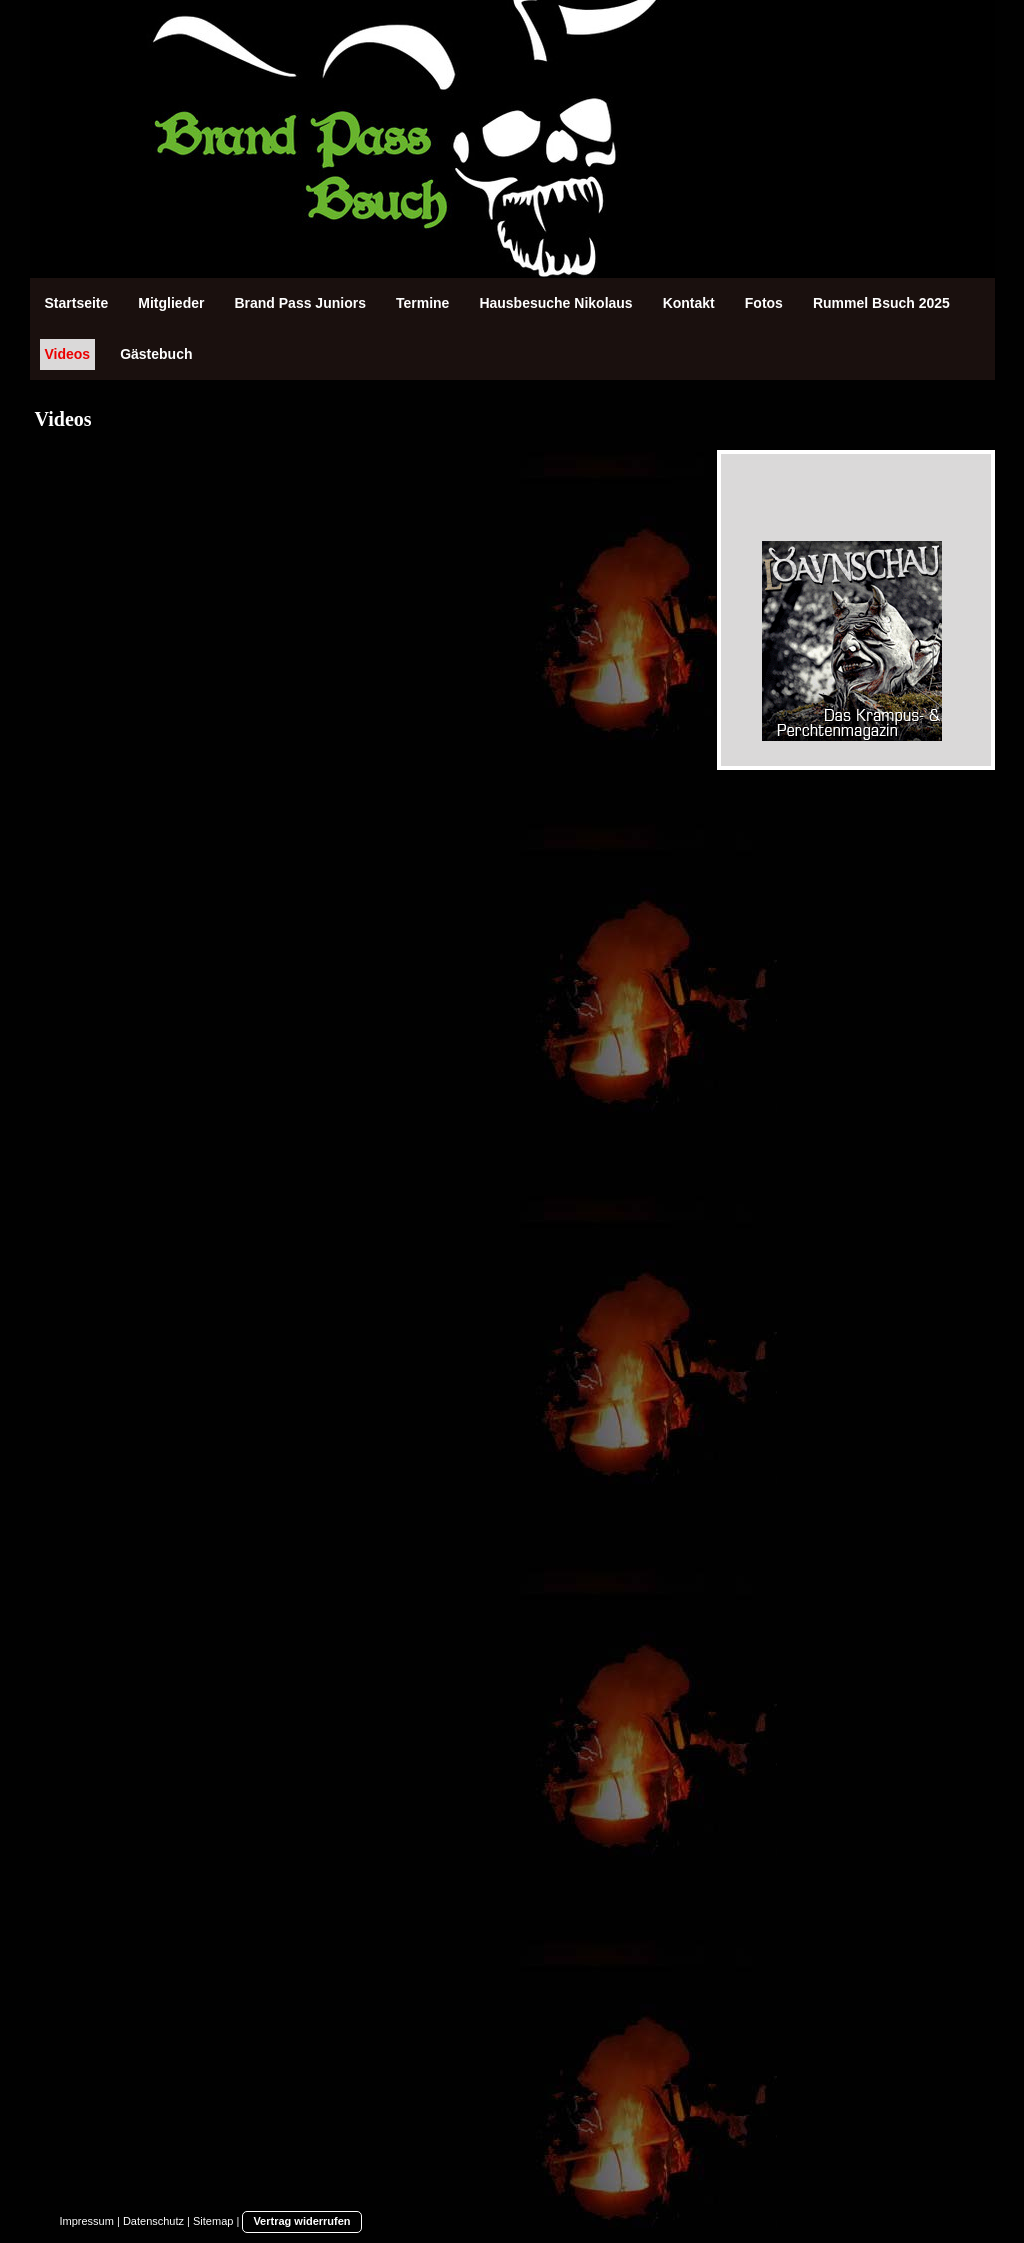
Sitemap (213, 2221)
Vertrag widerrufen (301, 2221)
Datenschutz (153, 2221)
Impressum (87, 2221)
